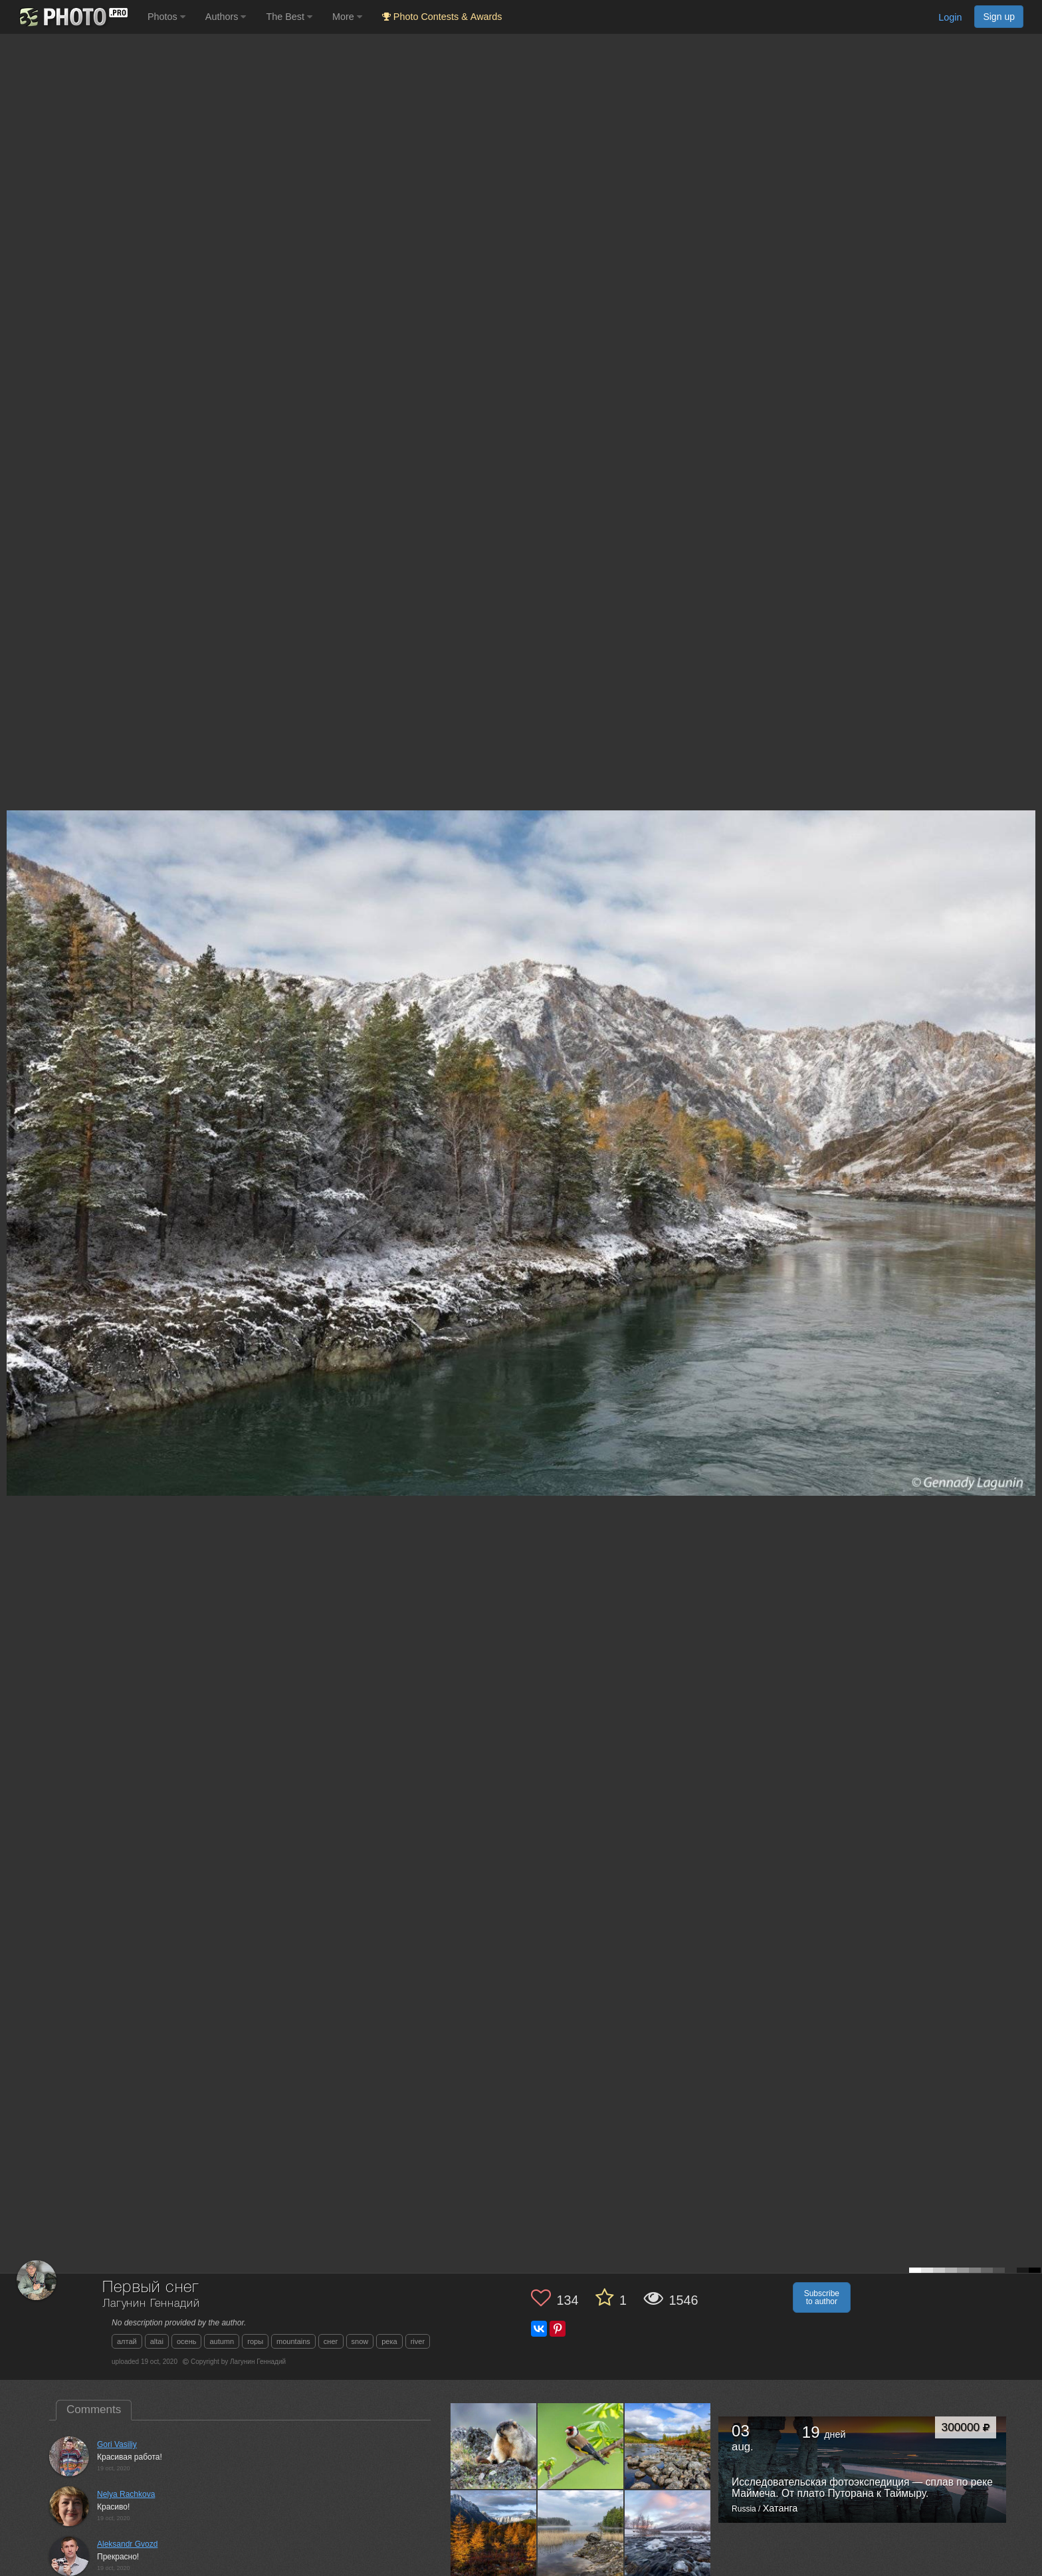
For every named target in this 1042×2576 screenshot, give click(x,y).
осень (187, 2341)
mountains (293, 2341)
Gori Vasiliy (117, 2444)
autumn (221, 2341)
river (418, 2341)
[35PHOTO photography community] (72, 17)
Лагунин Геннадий (150, 2304)
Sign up (999, 16)
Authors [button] (226, 16)
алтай (127, 2341)
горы (255, 2341)
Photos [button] (166, 16)
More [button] (347, 16)
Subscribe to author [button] (821, 2297)
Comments (93, 2409)
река (389, 2341)
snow (360, 2341)
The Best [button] (289, 16)
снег (331, 2341)
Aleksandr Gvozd (127, 2544)
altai (156, 2341)
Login (950, 17)
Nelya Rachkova (126, 2494)
